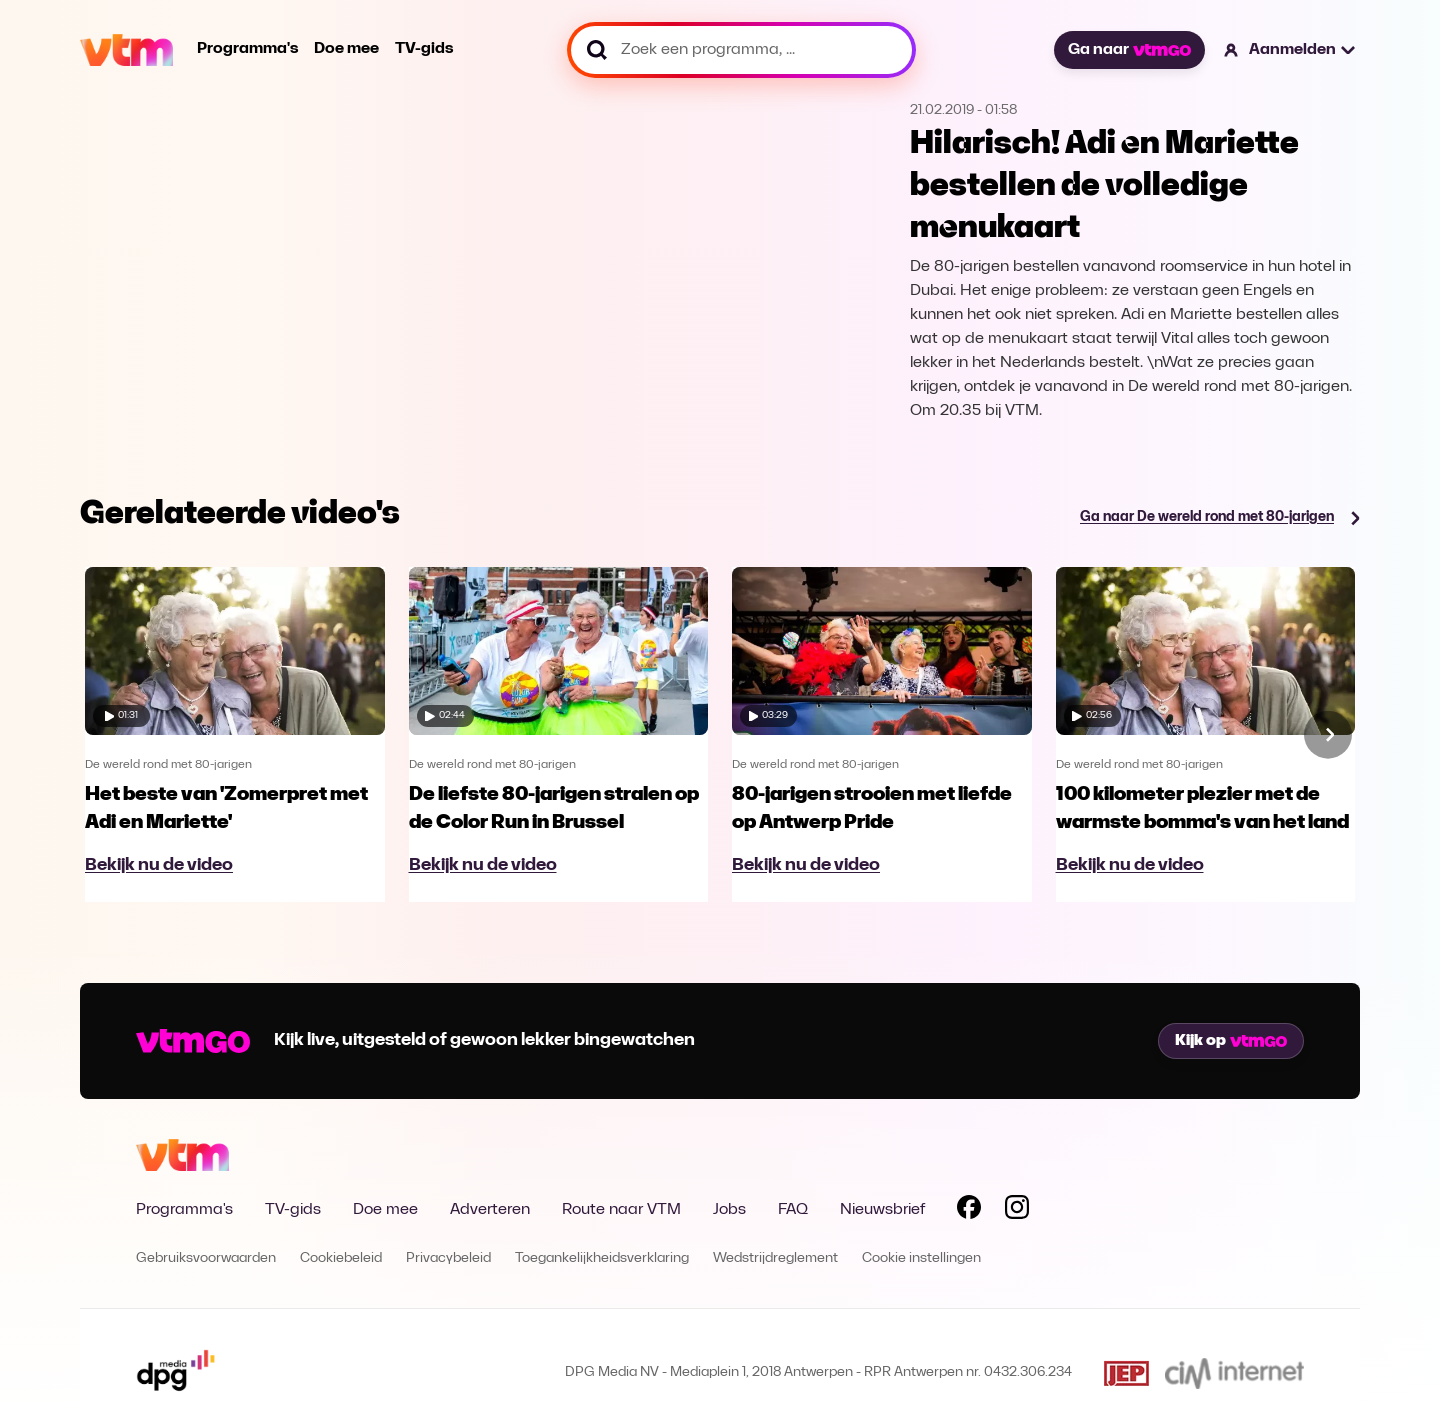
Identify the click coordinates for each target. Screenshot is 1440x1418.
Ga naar (1129, 50)
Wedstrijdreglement (775, 1258)
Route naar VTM (621, 1210)
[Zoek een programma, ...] (741, 50)
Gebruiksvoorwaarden (206, 1258)
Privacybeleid (448, 1258)
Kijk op (1231, 1041)
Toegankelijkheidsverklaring (602, 1258)
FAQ (793, 1210)
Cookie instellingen (921, 1258)
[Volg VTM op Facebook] (969, 1211)
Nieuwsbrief (882, 1210)
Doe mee (346, 49)
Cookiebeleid (341, 1258)
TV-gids (424, 49)
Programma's (247, 49)
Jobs (729, 1210)
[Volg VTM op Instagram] (1017, 1211)
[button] (1290, 50)
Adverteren (490, 1210)
